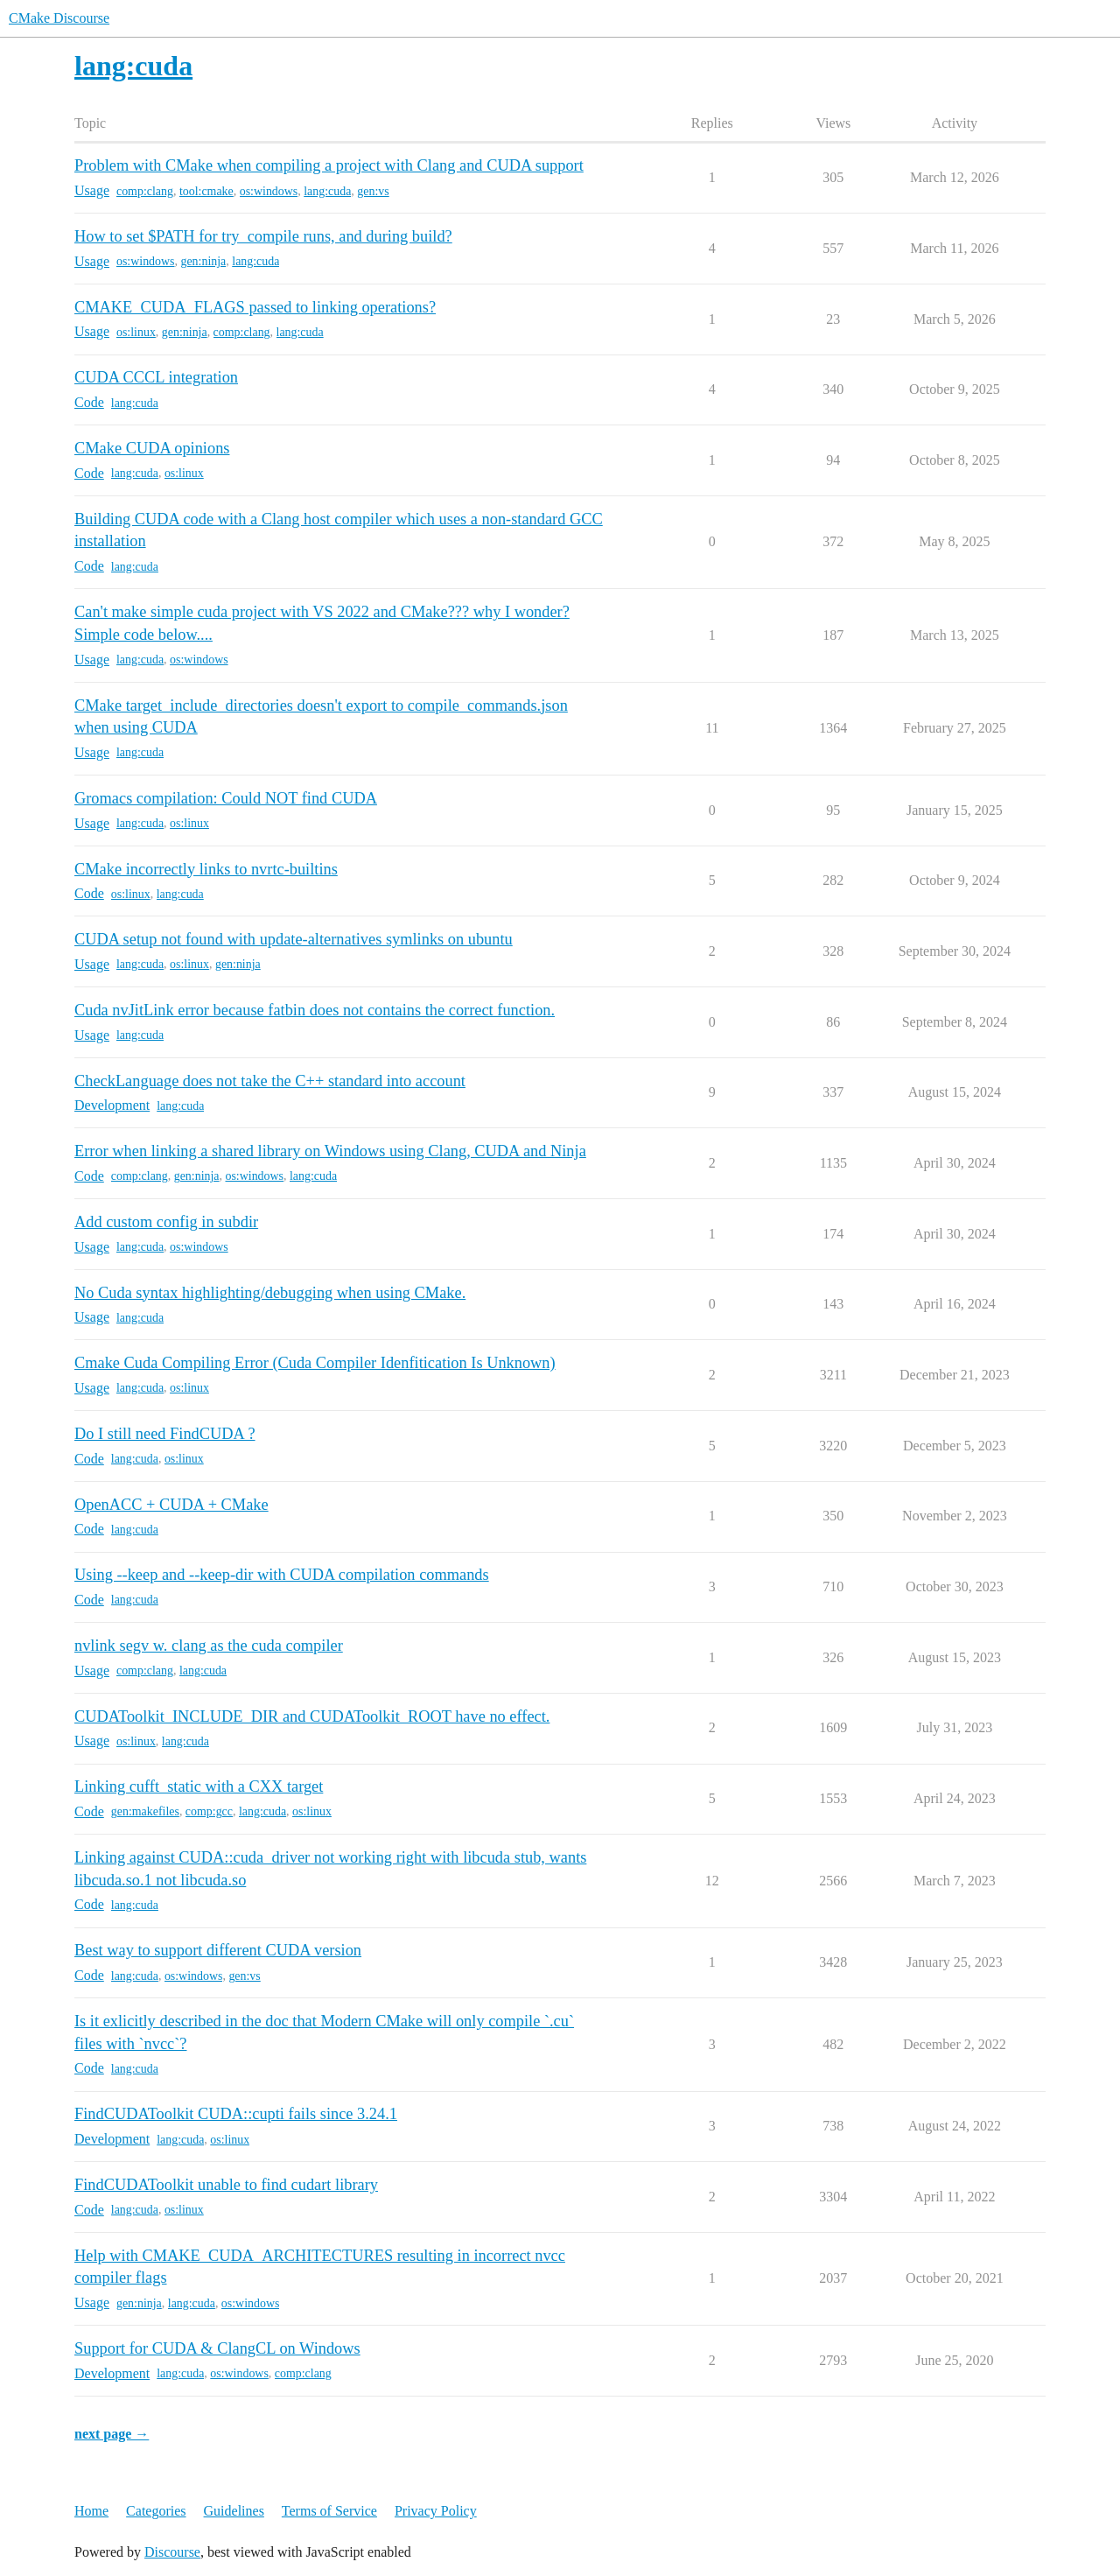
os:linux (136, 332)
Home (91, 2510)
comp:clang (144, 191)
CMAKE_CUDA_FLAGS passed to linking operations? (255, 307)
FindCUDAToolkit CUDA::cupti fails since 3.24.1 (235, 2114)
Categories (156, 2510)
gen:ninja (203, 261)
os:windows (269, 191)
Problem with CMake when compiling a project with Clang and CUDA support (329, 165)
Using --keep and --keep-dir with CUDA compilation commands (281, 1574)
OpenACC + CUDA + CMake (171, 1504)
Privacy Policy (436, 2510)
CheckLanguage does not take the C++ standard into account (270, 1081)
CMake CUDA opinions (151, 448)
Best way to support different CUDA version (217, 1950)
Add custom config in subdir (166, 1222)
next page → (111, 2433)
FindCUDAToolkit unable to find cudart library (226, 2184)
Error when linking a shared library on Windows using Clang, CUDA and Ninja (330, 1151)
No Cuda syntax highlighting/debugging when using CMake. (270, 1293)
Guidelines (234, 2510)
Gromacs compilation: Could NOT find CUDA (225, 798)
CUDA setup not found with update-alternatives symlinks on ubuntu (293, 939)
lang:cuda (327, 191)
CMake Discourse (59, 18)
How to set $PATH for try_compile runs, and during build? (263, 236)
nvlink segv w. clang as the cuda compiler (208, 1645)
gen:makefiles (145, 1811)
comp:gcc (209, 1811)
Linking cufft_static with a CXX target (198, 1786)
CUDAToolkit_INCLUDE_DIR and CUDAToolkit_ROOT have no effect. (312, 1716)
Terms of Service (329, 2510)
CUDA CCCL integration (156, 377)
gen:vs (372, 191)
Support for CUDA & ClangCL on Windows (217, 2348)
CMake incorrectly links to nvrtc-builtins (206, 869)
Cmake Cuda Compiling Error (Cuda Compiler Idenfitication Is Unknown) (315, 1363)
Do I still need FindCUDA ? (165, 1433)
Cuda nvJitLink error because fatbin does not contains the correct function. (314, 1010)
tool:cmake (206, 191)
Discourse (172, 2551)
